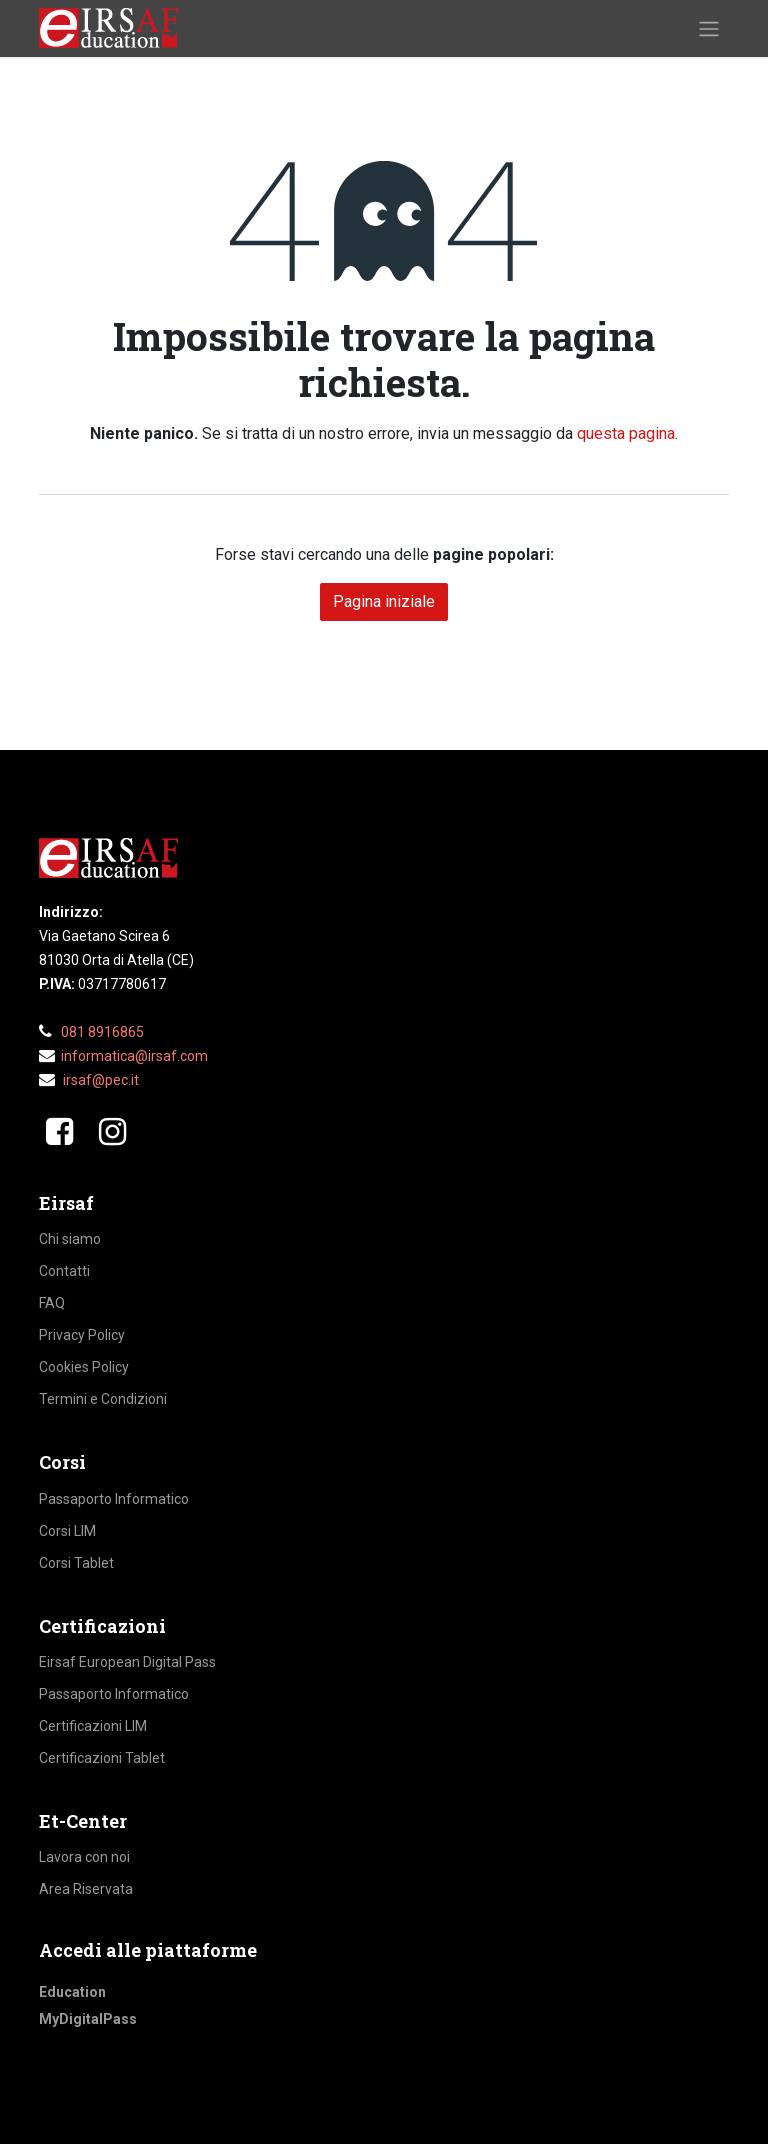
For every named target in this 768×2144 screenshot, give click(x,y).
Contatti (64, 1271)
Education (72, 1992)
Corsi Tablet (76, 1563)
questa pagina (626, 433)
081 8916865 (102, 1032)
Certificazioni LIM (93, 1726)
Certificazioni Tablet (102, 1758)
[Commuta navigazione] (709, 28)
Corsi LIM (67, 1531)
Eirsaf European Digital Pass (127, 1662)
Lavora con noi (84, 1857)
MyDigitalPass (88, 2019)
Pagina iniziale (384, 601)
